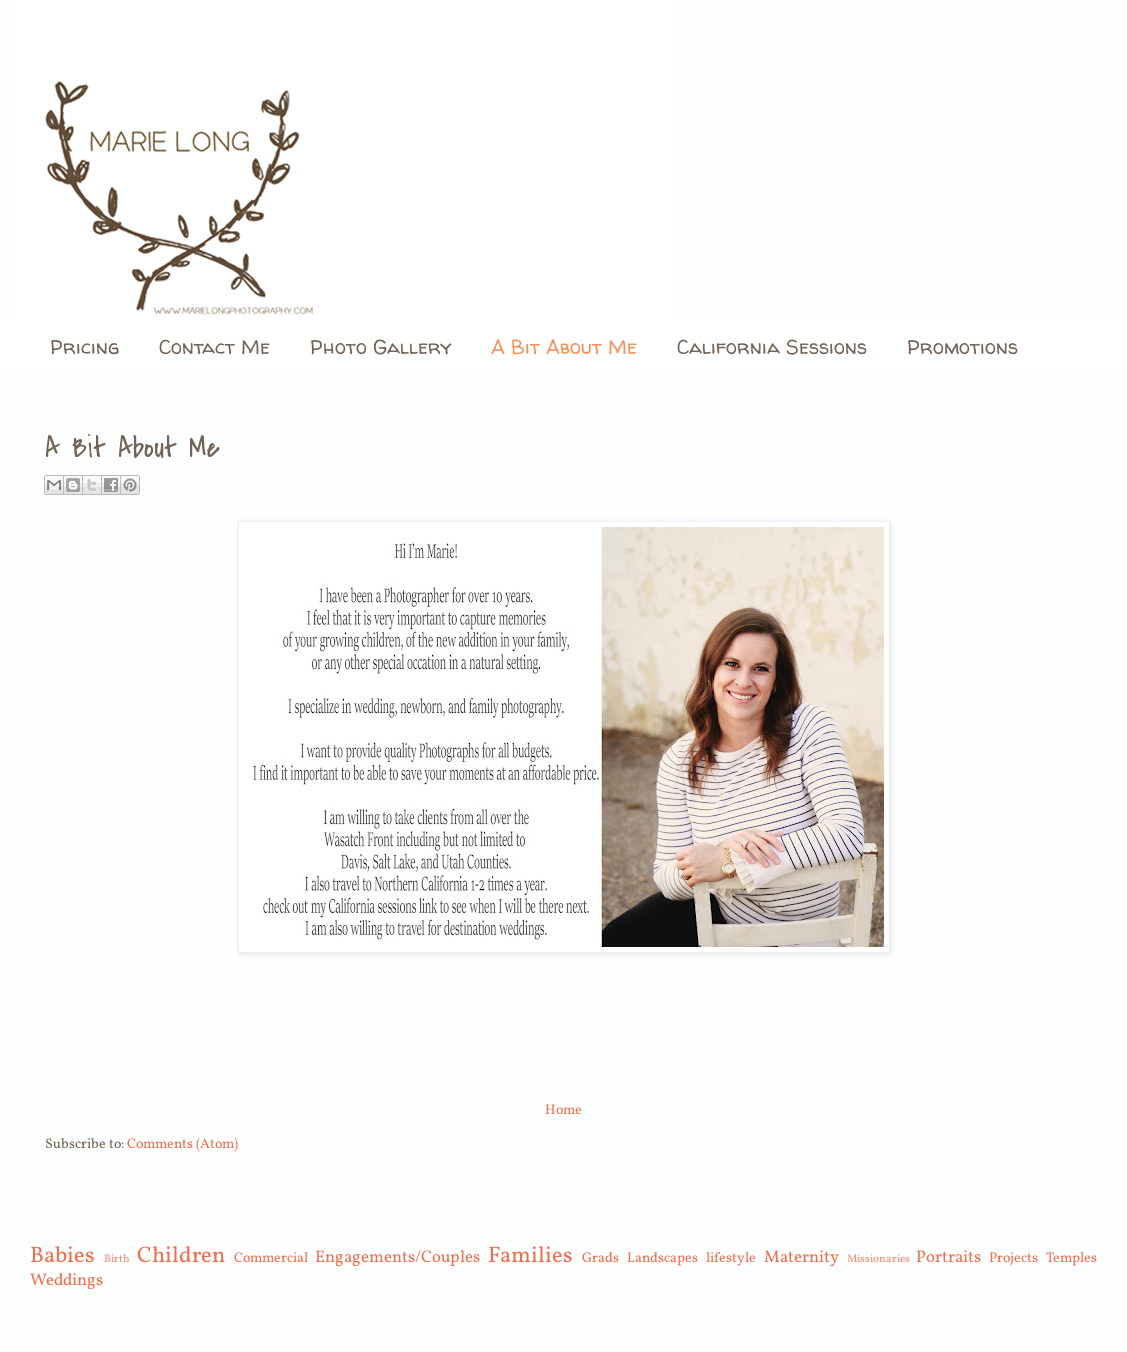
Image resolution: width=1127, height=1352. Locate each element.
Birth (117, 1259)
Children (181, 1256)
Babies (62, 1256)
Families (530, 1256)
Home (563, 1110)
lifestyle (731, 1258)
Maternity (801, 1257)
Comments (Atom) (182, 1144)
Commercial (271, 1258)
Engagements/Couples (397, 1257)
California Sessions (772, 346)
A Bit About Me (564, 346)
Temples (1071, 1258)
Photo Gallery (380, 346)
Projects (1013, 1258)
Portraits (948, 1257)
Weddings (66, 1280)
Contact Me (214, 346)
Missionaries (878, 1259)
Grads (600, 1258)
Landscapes (662, 1258)
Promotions (962, 346)
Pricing (84, 346)
